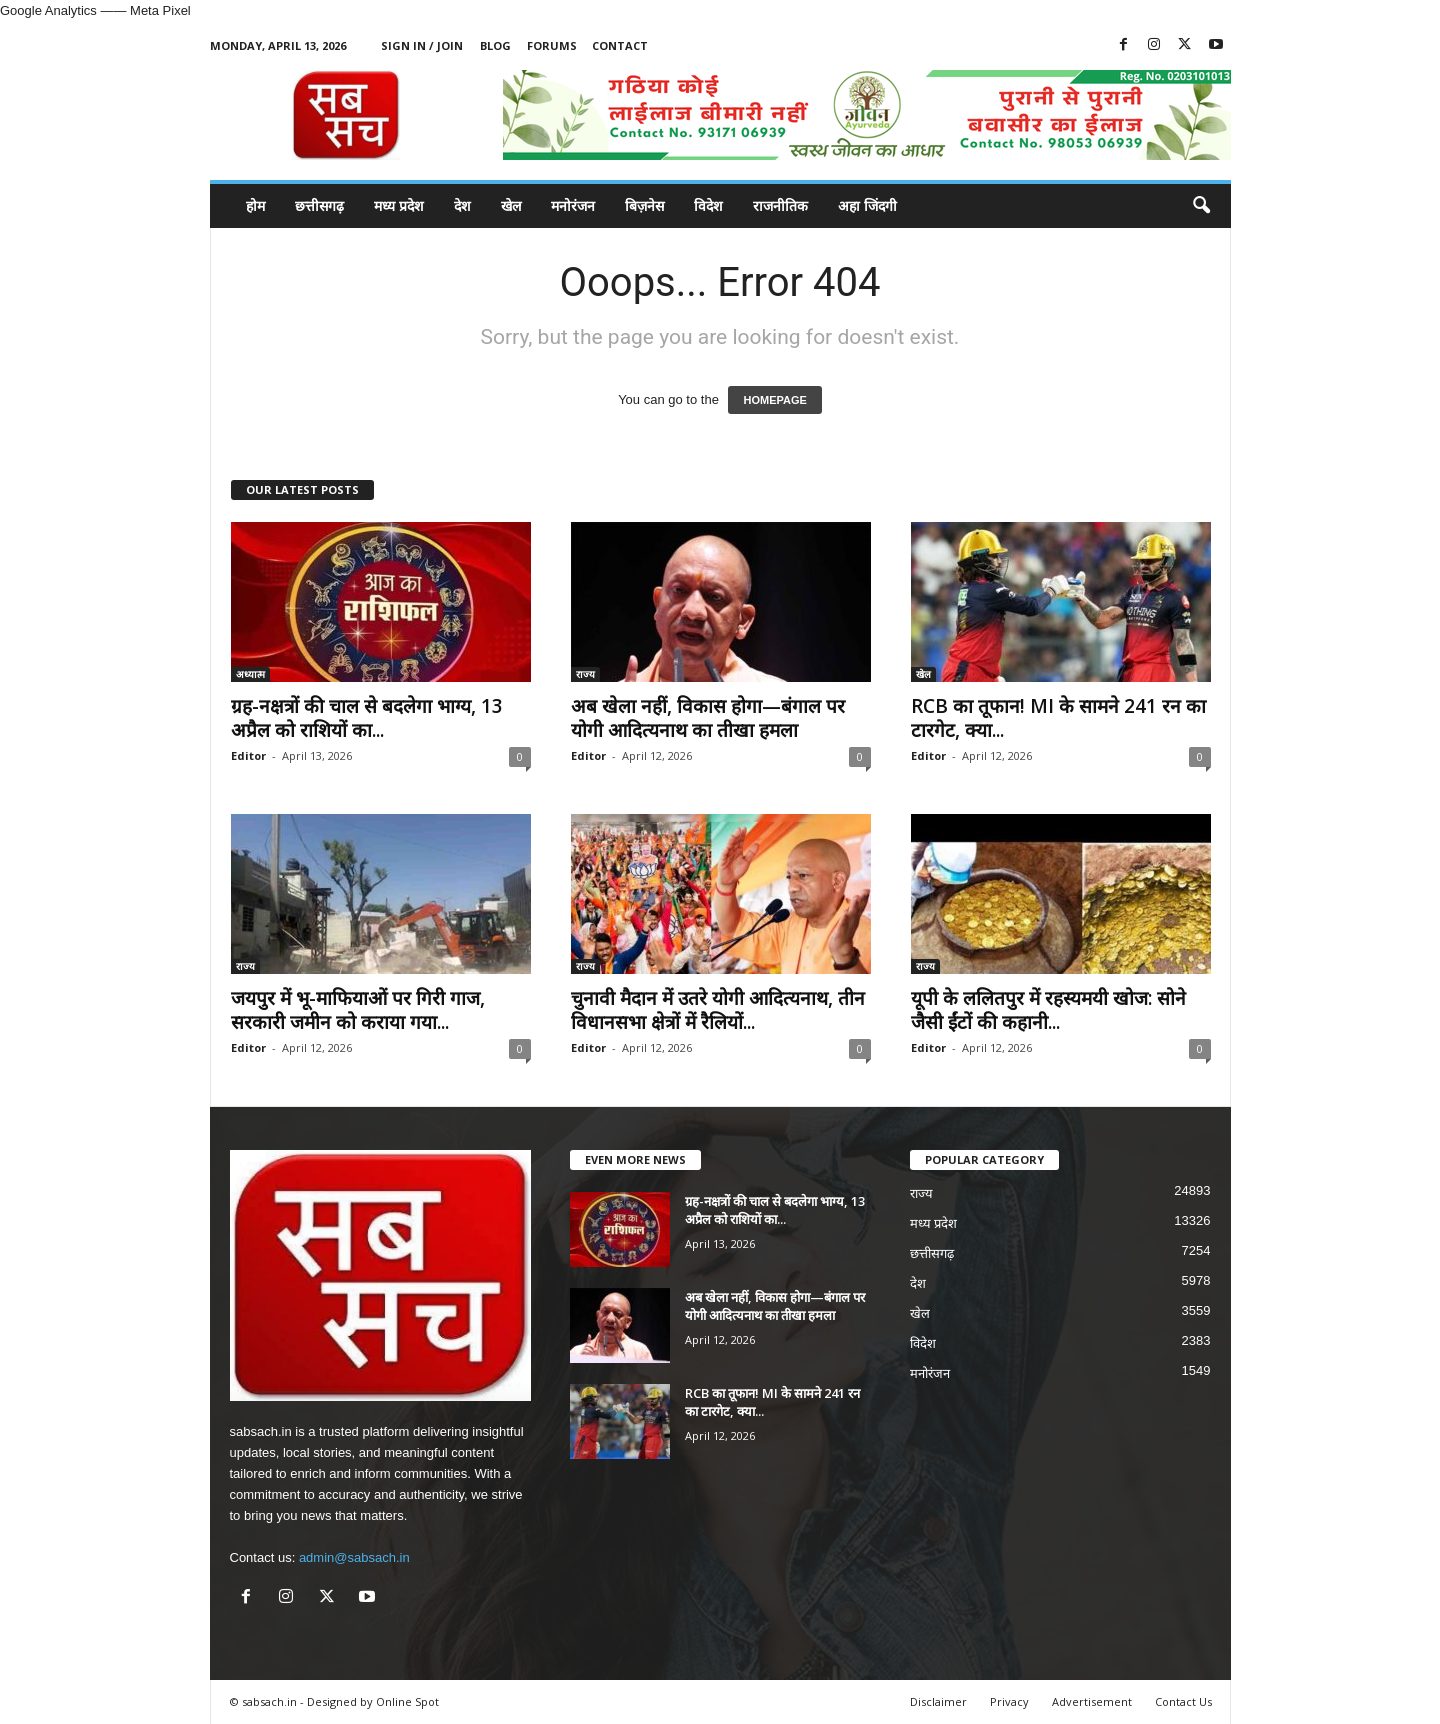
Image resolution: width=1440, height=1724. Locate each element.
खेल (511, 205)
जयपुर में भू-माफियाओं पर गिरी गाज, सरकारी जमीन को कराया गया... (358, 1010)
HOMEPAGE (774, 400)
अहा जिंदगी (867, 205)
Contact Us (1183, 1701)
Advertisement (1092, 1701)
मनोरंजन (573, 205)
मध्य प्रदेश (399, 205)
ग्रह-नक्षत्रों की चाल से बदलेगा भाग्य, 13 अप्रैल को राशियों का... (367, 718)
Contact (620, 45)
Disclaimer (938, 1701)
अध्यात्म (250, 674)
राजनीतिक (780, 205)
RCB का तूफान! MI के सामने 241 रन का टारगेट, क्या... (1058, 718)
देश (462, 205)
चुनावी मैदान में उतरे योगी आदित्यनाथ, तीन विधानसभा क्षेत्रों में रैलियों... (718, 1010)
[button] (1201, 206)
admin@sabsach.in (354, 1557)
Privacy (1009, 1701)
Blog (495, 45)
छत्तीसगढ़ (319, 205)
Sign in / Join (422, 45)
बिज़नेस (644, 205)
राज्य (585, 674)
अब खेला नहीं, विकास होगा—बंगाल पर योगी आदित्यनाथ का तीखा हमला (708, 718)
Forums (552, 45)
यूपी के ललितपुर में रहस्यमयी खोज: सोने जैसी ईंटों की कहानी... (1048, 1010)
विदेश (708, 205)
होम (255, 205)
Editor (248, 755)
